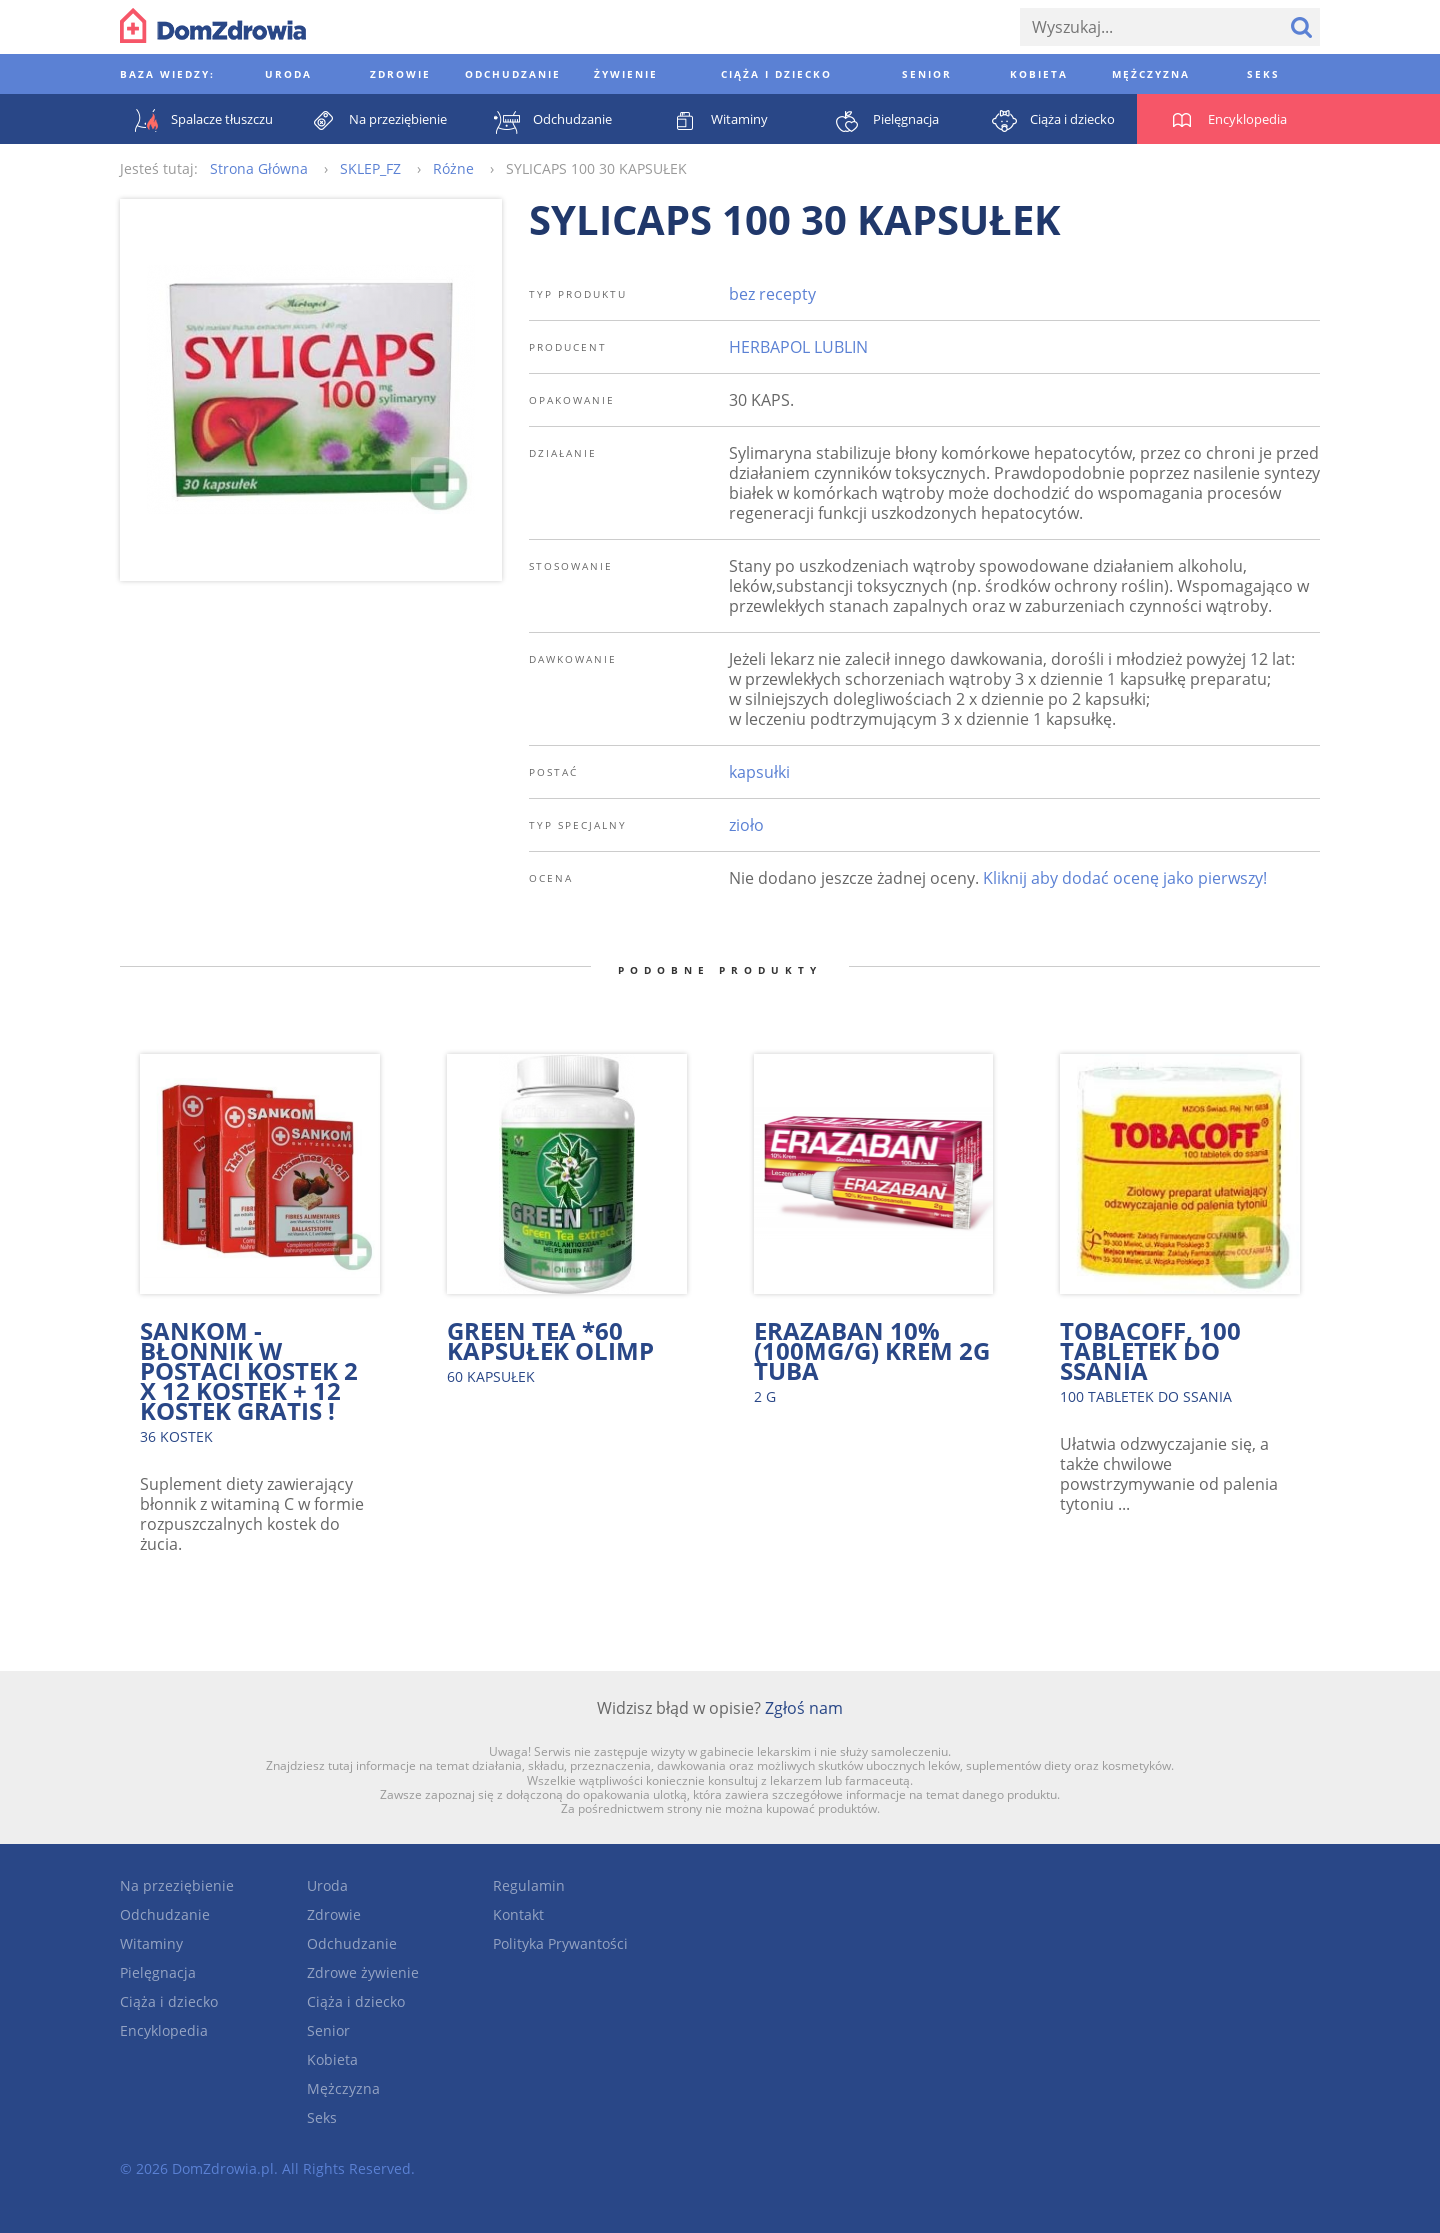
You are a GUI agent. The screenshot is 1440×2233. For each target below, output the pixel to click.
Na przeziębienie (177, 1885)
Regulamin (529, 1885)
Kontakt (518, 1914)
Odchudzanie (165, 1914)
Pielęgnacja (158, 1972)
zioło (746, 825)
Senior (328, 2030)
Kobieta (332, 2059)
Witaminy (151, 1943)
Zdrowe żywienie (363, 1972)
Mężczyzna (343, 2088)
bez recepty (772, 294)
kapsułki (759, 772)
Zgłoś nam (804, 1708)
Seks (322, 2117)
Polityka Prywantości (560, 1943)
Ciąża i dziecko (169, 2001)
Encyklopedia (164, 2030)
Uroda (327, 1885)
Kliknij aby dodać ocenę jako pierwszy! (1125, 878)
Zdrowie (334, 1914)
